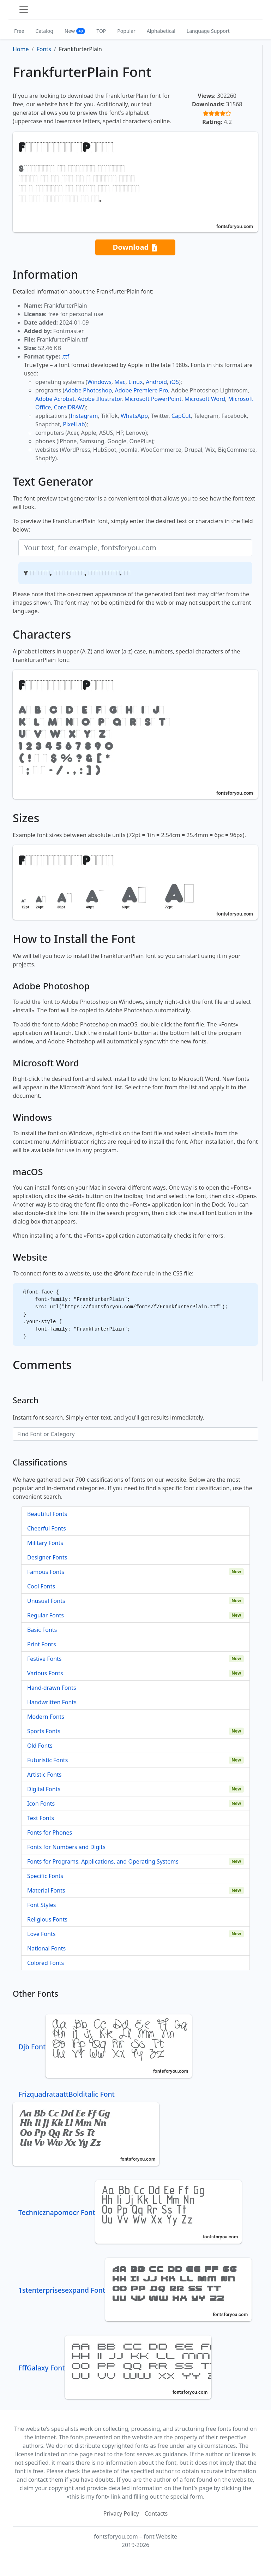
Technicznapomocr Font (130, 2212)
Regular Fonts (45, 1615)
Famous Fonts (45, 1572)
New (75, 31)
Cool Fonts (41, 1586)
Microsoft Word (205, 399)
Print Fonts (41, 1644)
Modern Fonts (45, 1717)
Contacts (156, 2513)
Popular (126, 31)
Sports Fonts (43, 1731)
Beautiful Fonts (47, 1514)
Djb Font (105, 2046)
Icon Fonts (41, 1803)
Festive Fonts (44, 1659)
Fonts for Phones (49, 1832)
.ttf (65, 356)
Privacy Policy (121, 2513)
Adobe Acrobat (54, 399)
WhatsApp (134, 416)
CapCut (181, 416)
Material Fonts (46, 1890)
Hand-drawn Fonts (51, 1688)
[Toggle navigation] (23, 9)
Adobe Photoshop (88, 390)
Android (156, 382)
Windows (99, 382)
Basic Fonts (42, 1630)
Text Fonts (40, 1818)
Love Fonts (41, 1934)
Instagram (84, 416)
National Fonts (46, 1948)
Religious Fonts (47, 1919)
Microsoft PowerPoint (153, 399)
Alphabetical (161, 31)
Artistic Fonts (44, 1774)
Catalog (44, 31)
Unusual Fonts (46, 1601)
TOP (101, 31)
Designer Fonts (47, 1557)
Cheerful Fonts (46, 1528)
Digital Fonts (43, 1789)
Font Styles (41, 1905)
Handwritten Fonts (52, 1702)
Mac (119, 382)
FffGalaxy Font (114, 2368)
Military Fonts (45, 1543)
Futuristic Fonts (47, 1760)
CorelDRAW (69, 407)
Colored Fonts (45, 1963)
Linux (135, 382)
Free (19, 31)
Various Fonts (45, 1673)
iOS (174, 382)
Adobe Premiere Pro (141, 390)
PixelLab (74, 424)
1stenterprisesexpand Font (135, 2290)
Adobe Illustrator (100, 399)
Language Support (208, 31)
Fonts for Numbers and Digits (66, 1847)
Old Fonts (40, 1745)
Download (135, 247)
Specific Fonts (45, 1876)
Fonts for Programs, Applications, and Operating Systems (103, 1861)
